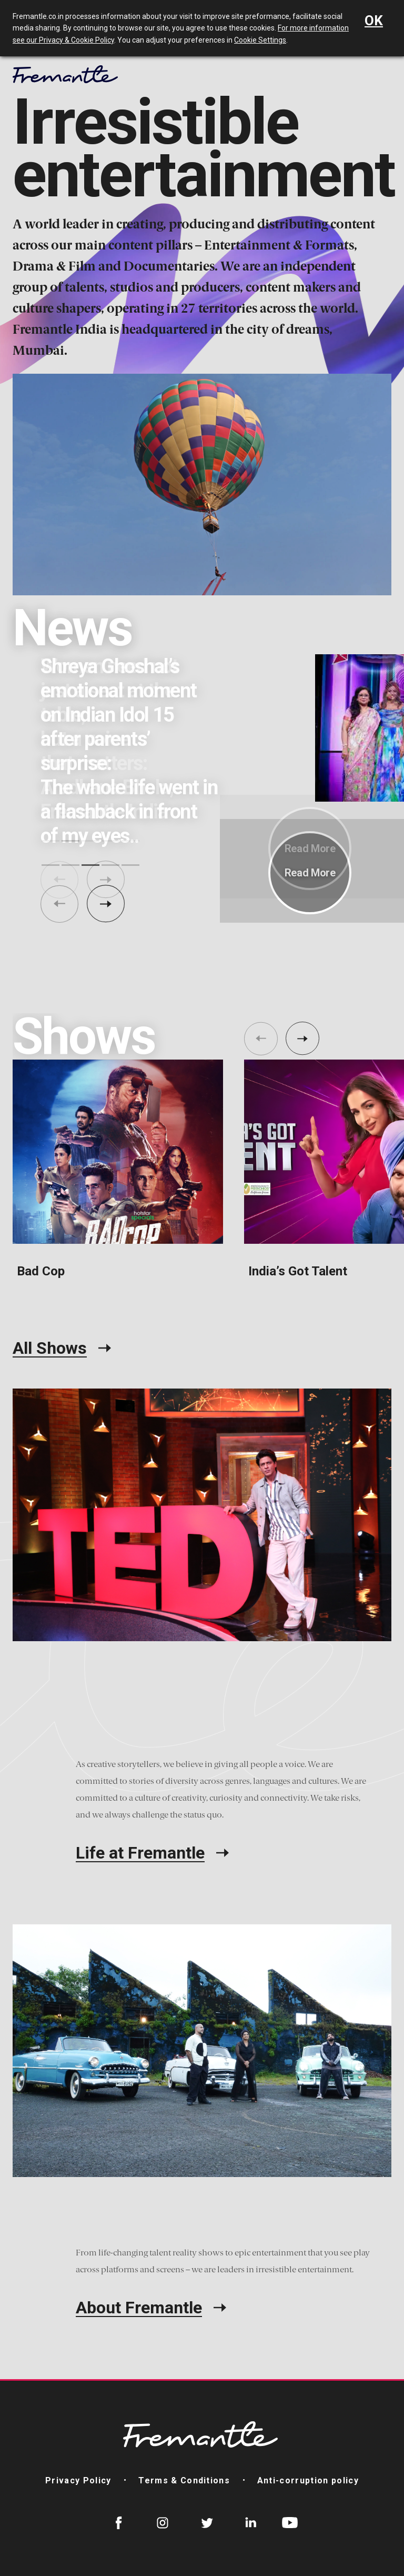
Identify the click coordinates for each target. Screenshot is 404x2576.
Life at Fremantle (140, 1852)
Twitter (206, 2522)
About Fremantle (139, 2307)
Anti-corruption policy (308, 2480)
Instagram (162, 2522)
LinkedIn (251, 2522)
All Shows (50, 1348)
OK (374, 20)
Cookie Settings (260, 40)
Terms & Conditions (184, 2480)
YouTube (290, 2522)
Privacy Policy (78, 2480)
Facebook (119, 2522)
